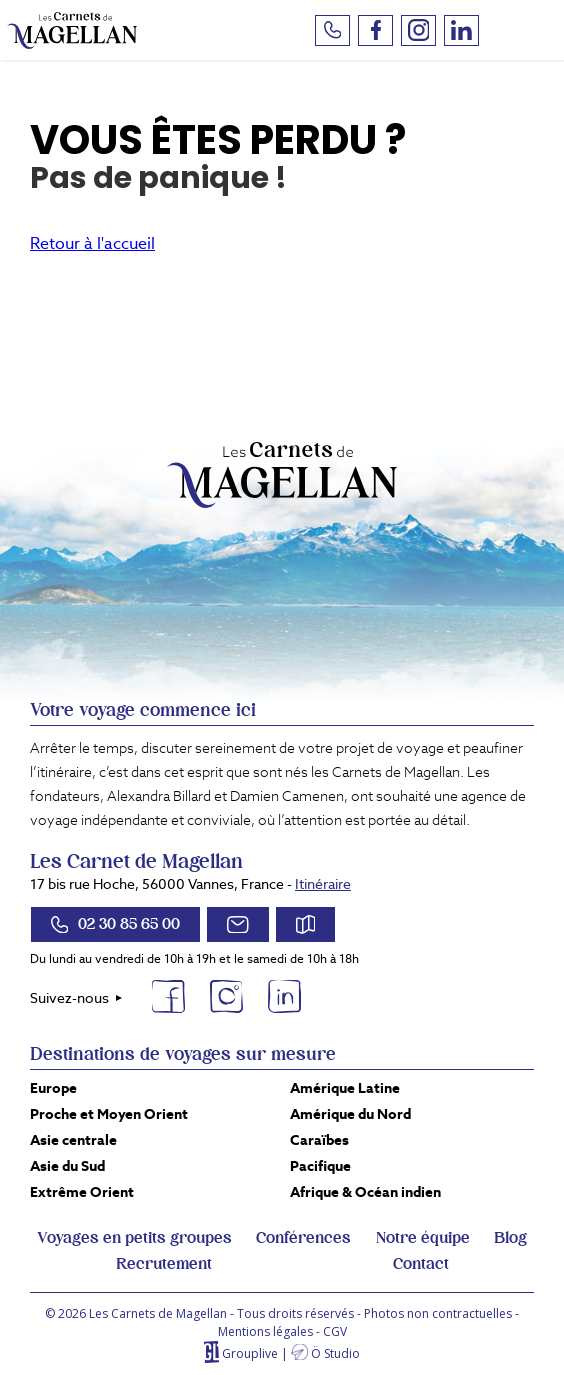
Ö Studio (335, 1353)
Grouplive (250, 1353)
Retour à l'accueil (92, 243)
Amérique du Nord (350, 1114)
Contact (421, 1264)
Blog (510, 1238)
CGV (335, 1331)
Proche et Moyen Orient (109, 1114)
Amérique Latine (345, 1088)
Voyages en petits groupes (134, 1238)
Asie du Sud (67, 1166)
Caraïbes (319, 1140)
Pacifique (320, 1166)
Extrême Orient (82, 1192)
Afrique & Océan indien (365, 1192)
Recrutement (164, 1264)
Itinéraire (323, 884)
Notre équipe (423, 1238)
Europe (53, 1088)
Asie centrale (73, 1140)
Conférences (303, 1238)
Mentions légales (265, 1331)
